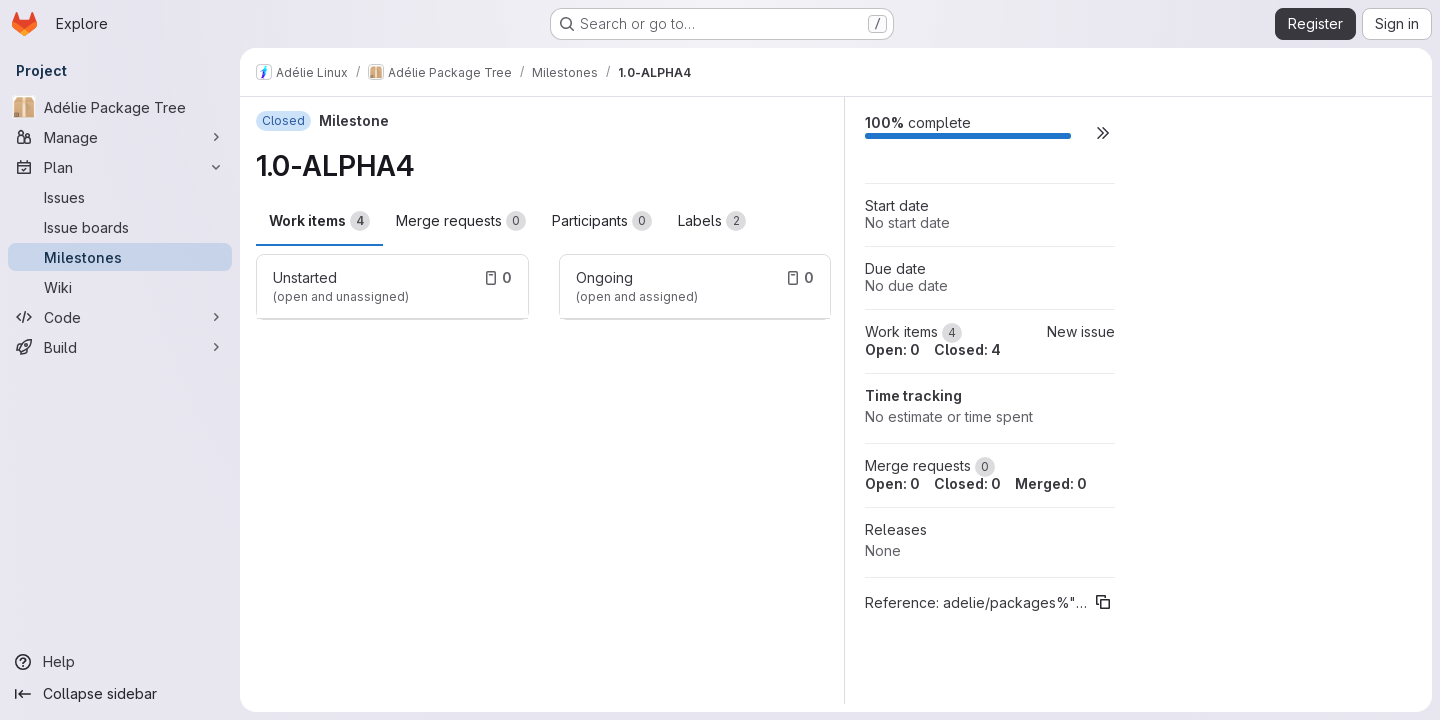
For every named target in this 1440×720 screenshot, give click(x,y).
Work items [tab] (319, 221)
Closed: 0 (967, 483)
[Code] (120, 317)
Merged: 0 (1051, 483)
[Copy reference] (1103, 602)
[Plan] (120, 167)
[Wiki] (120, 287)
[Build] (120, 347)
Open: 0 (892, 349)
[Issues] (120, 197)
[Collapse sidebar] (120, 694)
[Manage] (120, 137)
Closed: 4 (967, 349)
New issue (1081, 331)
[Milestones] (120, 257)
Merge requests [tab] (461, 221)
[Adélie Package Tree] (120, 107)
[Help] (120, 662)
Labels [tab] (712, 221)
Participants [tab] (602, 221)
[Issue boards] (120, 227)
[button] (1103, 132)
